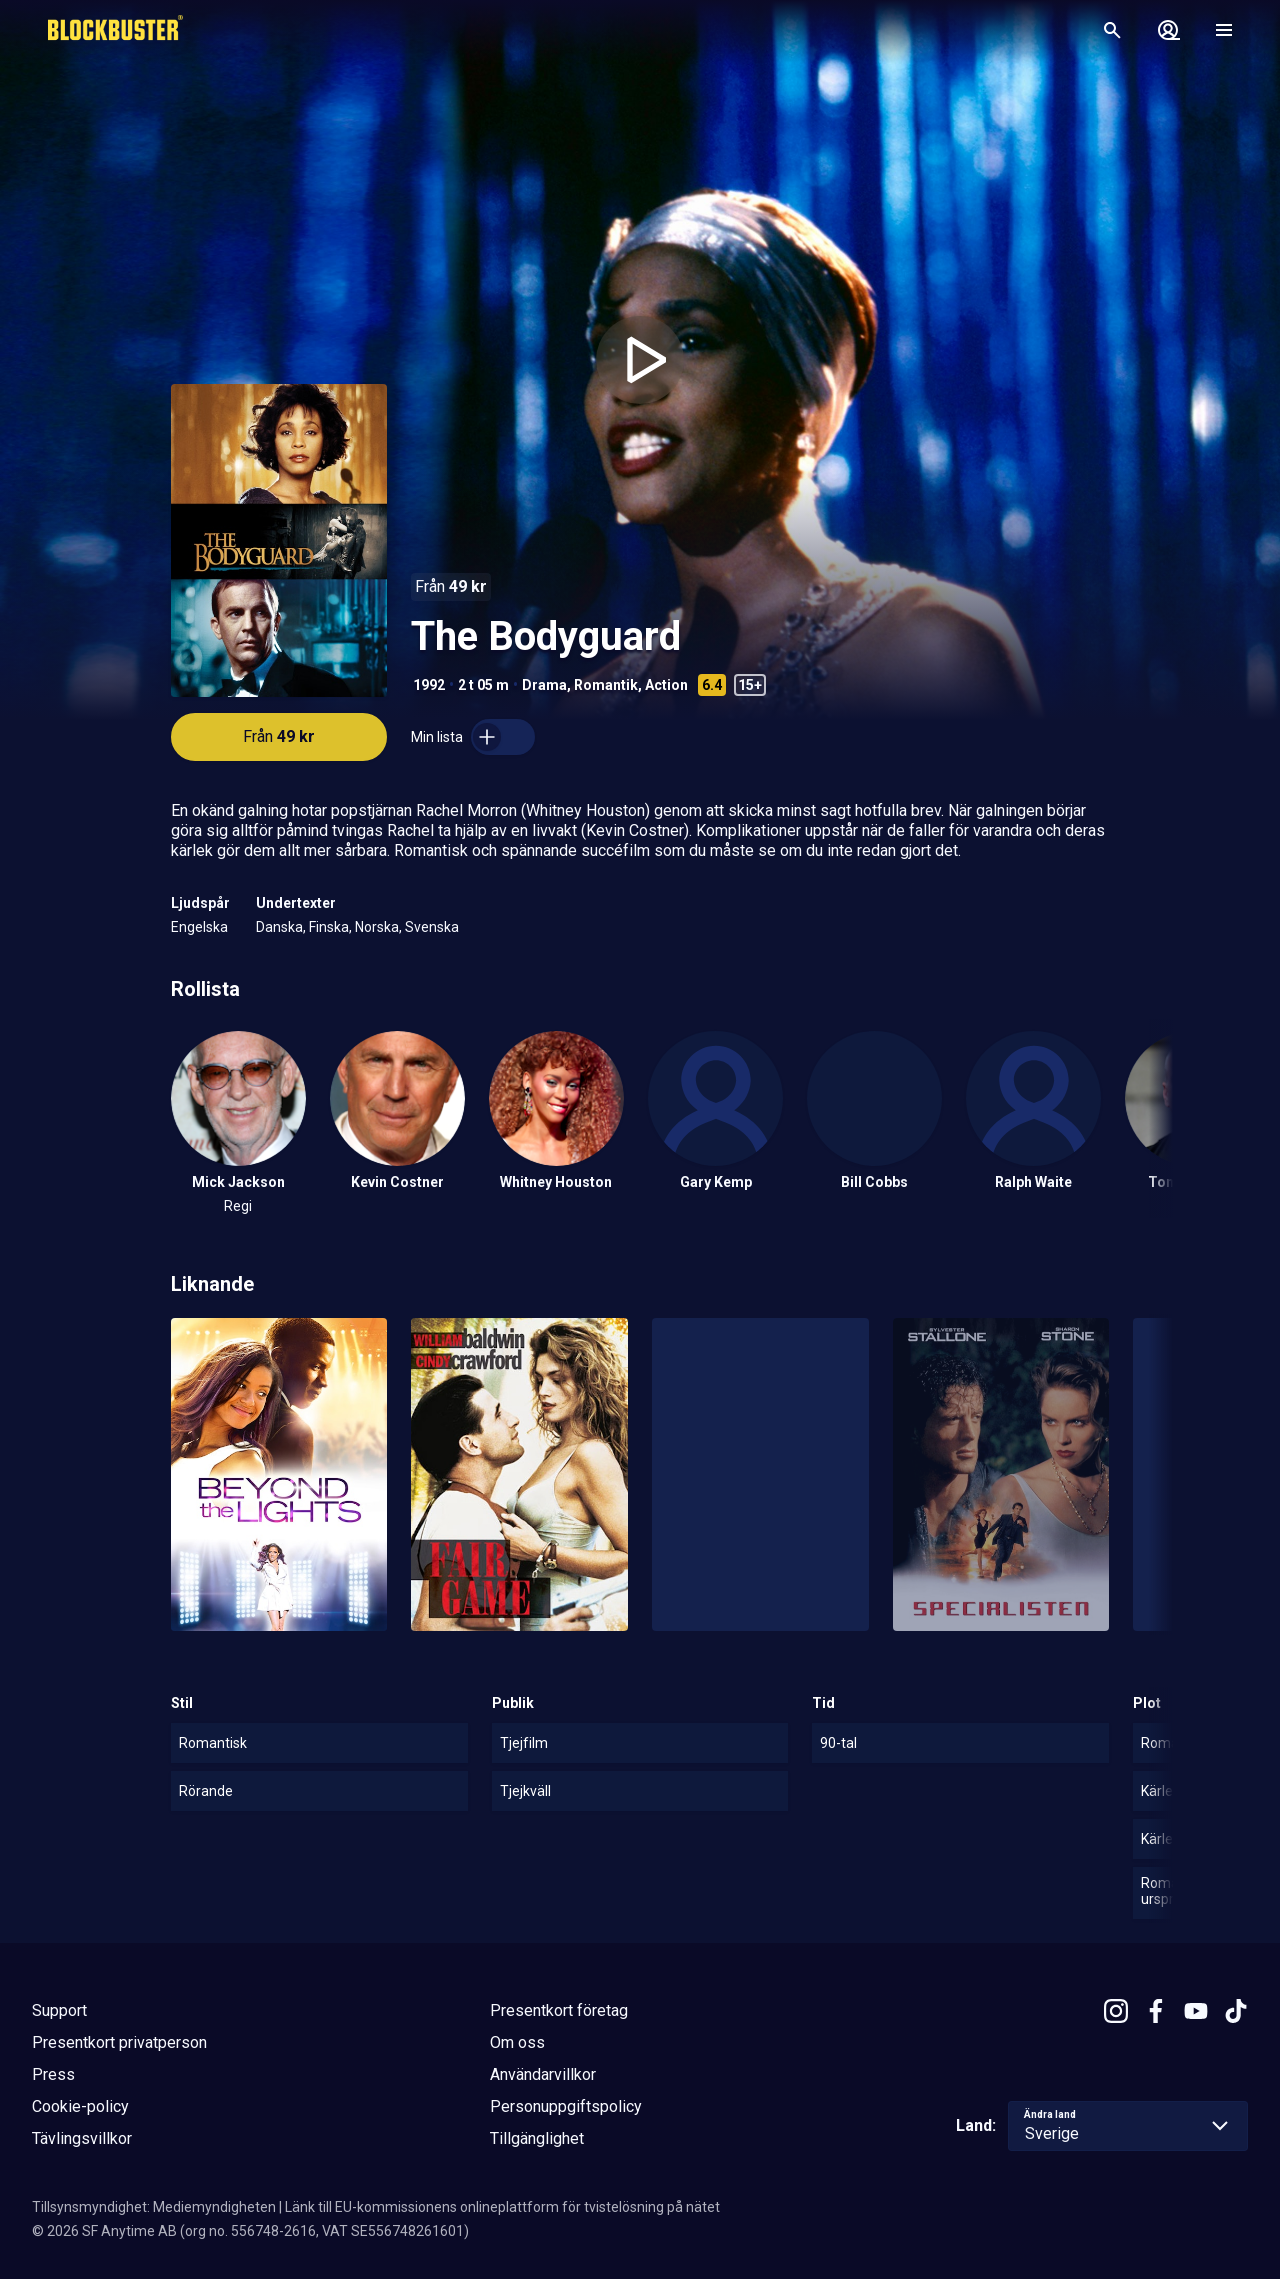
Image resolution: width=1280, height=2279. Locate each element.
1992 (429, 685)
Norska (377, 927)
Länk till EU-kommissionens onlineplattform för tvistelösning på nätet (502, 2207)
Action (666, 685)
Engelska (199, 927)
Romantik (606, 685)
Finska (329, 927)
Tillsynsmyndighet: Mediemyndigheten (154, 2207)
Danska (279, 927)
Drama (544, 685)
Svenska (432, 927)
